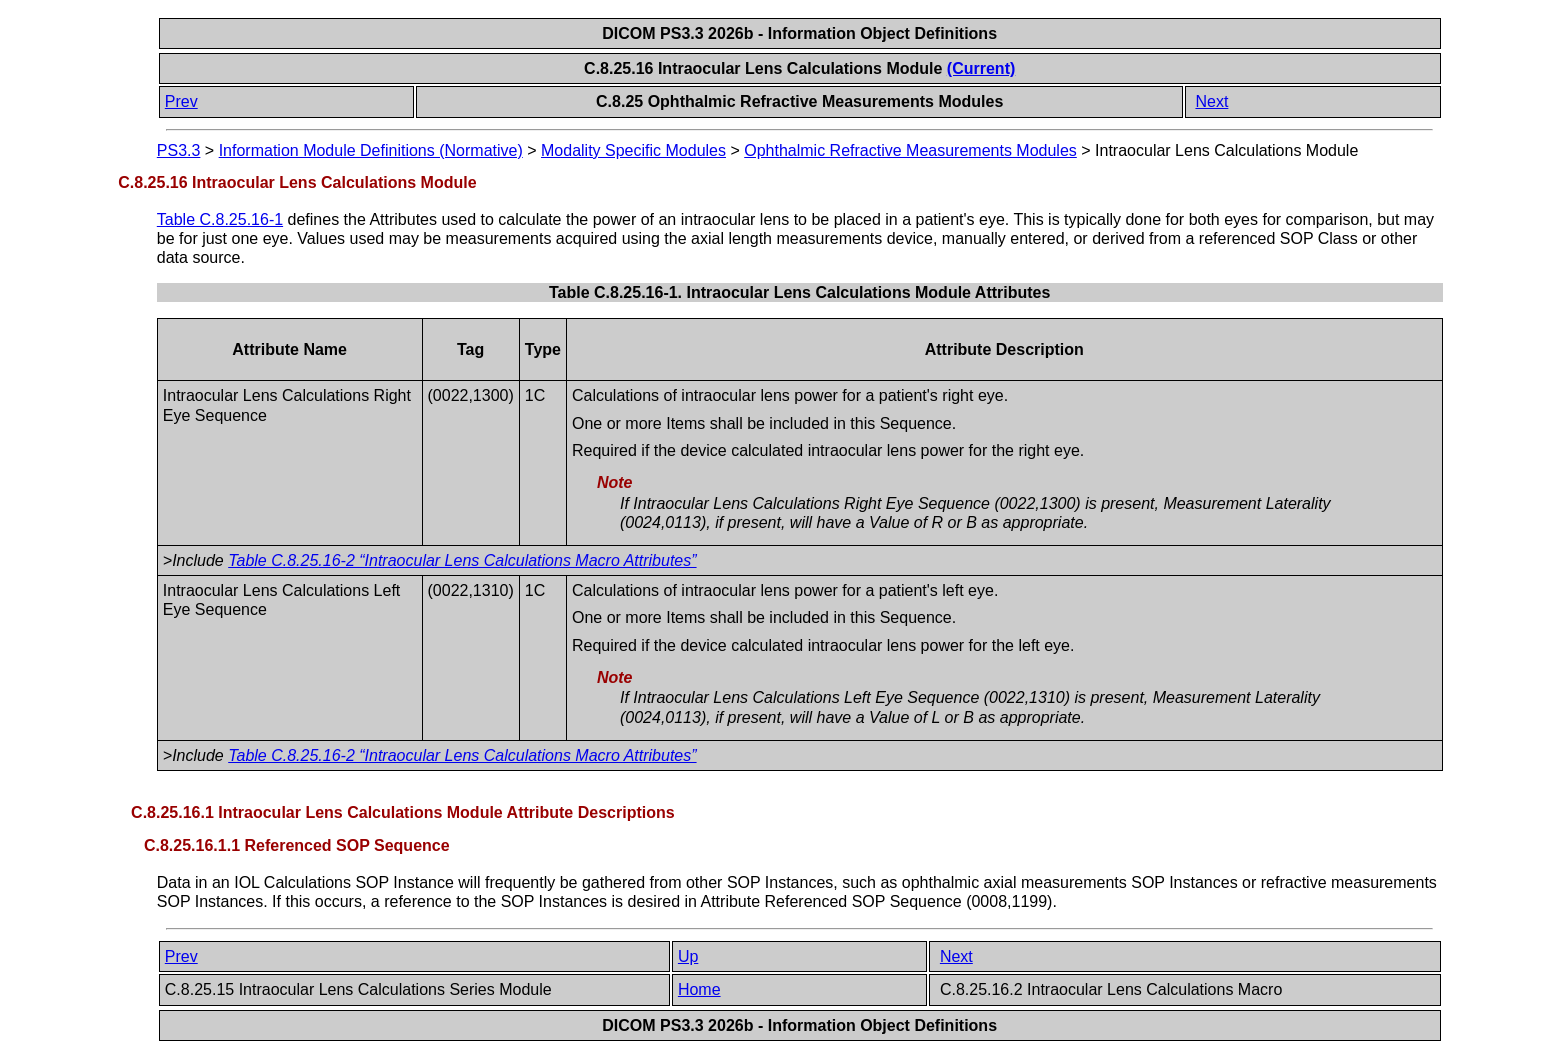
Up (688, 956)
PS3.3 (179, 150)
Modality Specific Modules (633, 150)
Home (699, 989)
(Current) (981, 68)
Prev (181, 101)
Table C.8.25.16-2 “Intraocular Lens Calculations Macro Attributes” (462, 560)
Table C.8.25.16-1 (220, 219)
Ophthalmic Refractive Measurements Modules (910, 150)
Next (1211, 101)
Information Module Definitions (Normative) (371, 150)
